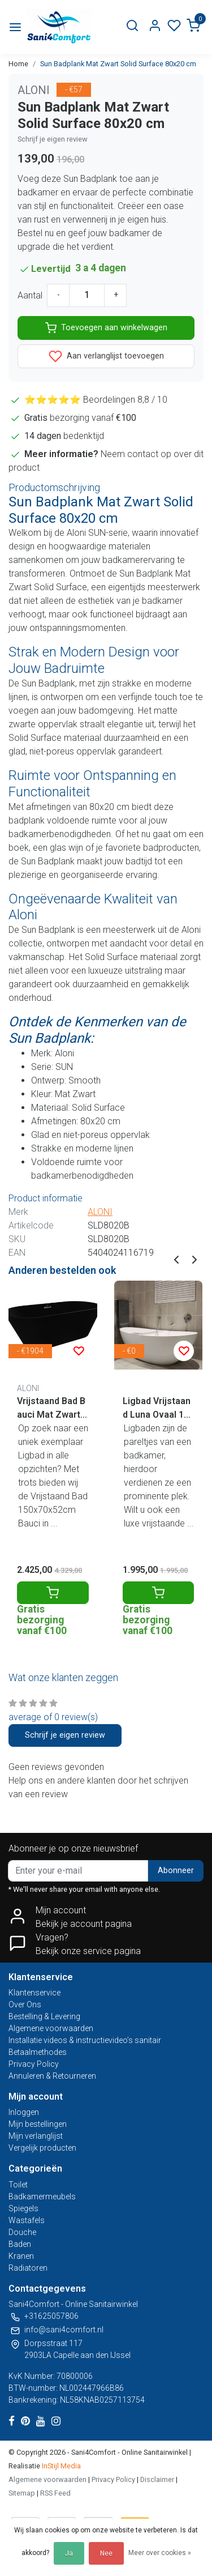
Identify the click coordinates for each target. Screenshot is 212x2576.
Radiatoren (27, 2267)
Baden (19, 2244)
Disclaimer (157, 2479)
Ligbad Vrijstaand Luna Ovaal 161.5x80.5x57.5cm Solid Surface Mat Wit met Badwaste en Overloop (157, 1409)
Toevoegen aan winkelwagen (106, 328)
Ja (69, 2553)
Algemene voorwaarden (50, 2028)
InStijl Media (60, 2466)
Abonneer (176, 1870)
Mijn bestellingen (37, 2124)
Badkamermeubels (42, 2196)
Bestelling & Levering (44, 2016)
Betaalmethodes (37, 2052)
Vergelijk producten (42, 2147)
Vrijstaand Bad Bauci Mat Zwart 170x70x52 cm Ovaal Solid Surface (52, 1409)
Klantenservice (34, 1992)
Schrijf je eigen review (53, 139)
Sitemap (21, 2493)
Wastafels (26, 2220)
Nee (106, 2553)
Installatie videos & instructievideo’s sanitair (84, 2040)
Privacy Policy (33, 2064)
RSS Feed (55, 2493)
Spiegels (23, 2208)
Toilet (18, 2184)
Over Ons (24, 2004)
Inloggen (23, 2112)
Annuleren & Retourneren (52, 2075)
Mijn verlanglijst (35, 2135)
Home (18, 63)
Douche (22, 2232)
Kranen (21, 2256)
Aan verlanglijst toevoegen (106, 356)
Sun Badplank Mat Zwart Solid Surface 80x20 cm (118, 63)
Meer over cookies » (159, 2553)
